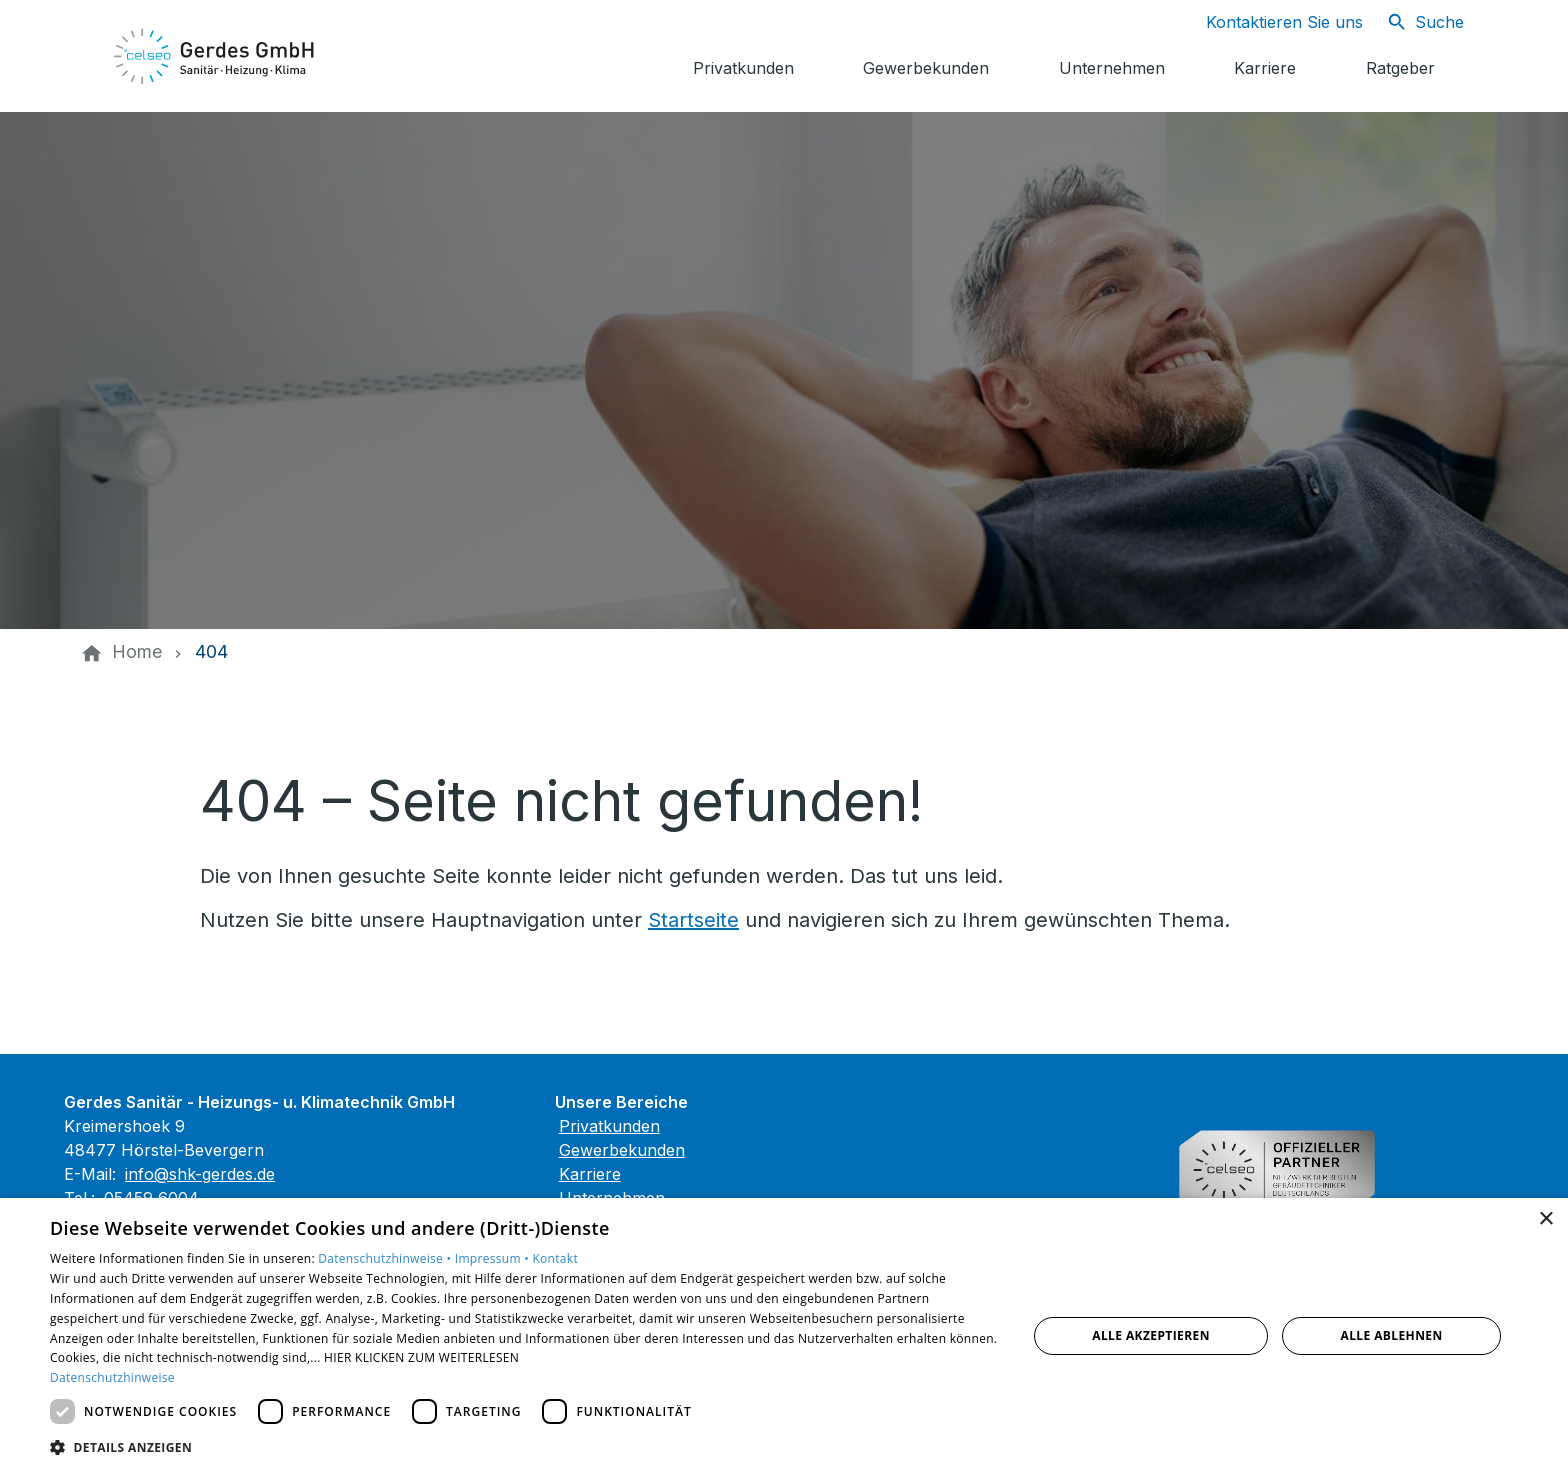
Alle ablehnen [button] (1392, 1335)
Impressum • (494, 1258)
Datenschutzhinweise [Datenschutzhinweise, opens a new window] (112, 1377)
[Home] (137, 652)
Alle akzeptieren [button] (1151, 1335)
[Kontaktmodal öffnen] (1268, 22)
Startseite (693, 920)
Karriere (590, 1174)
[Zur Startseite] (216, 56)
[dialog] (784, 1335)
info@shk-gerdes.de (200, 1174)
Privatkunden (609, 1126)
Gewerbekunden (622, 1150)
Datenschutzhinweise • (386, 1258)
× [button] (1545, 1219)
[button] (524, 1446)
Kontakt (555, 1258)
